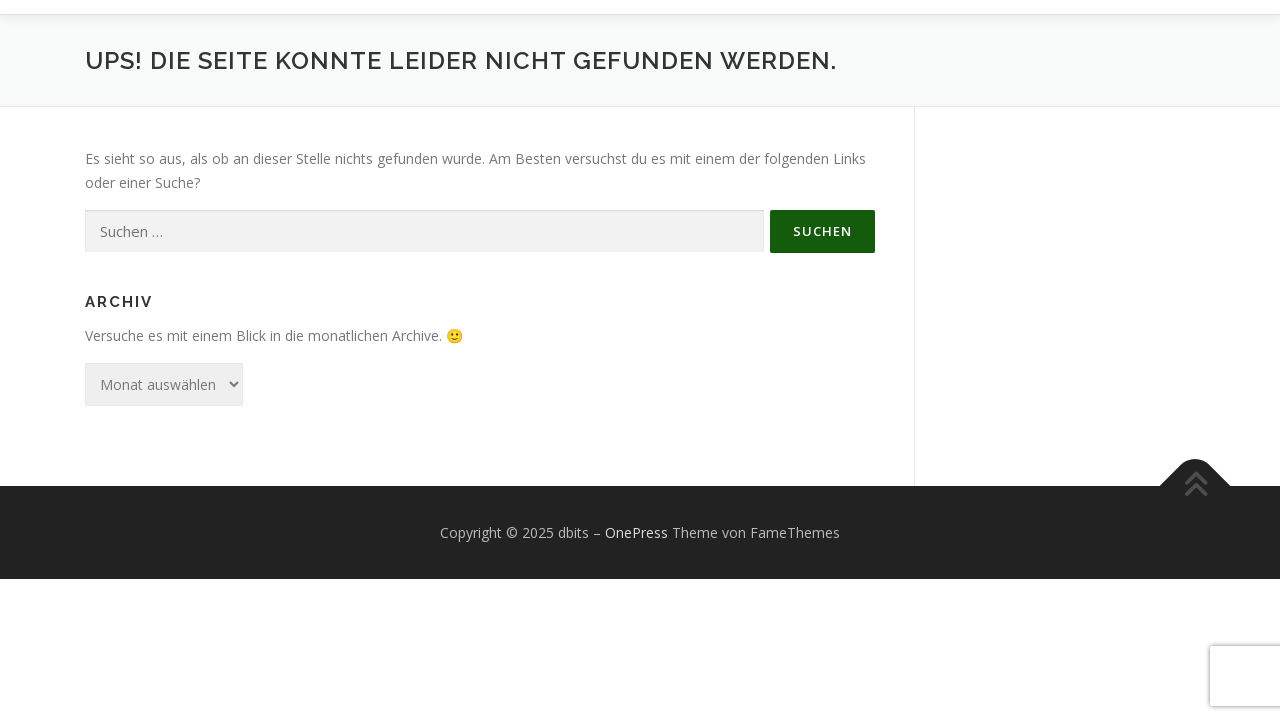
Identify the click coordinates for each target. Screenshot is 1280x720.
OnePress (636, 532)
